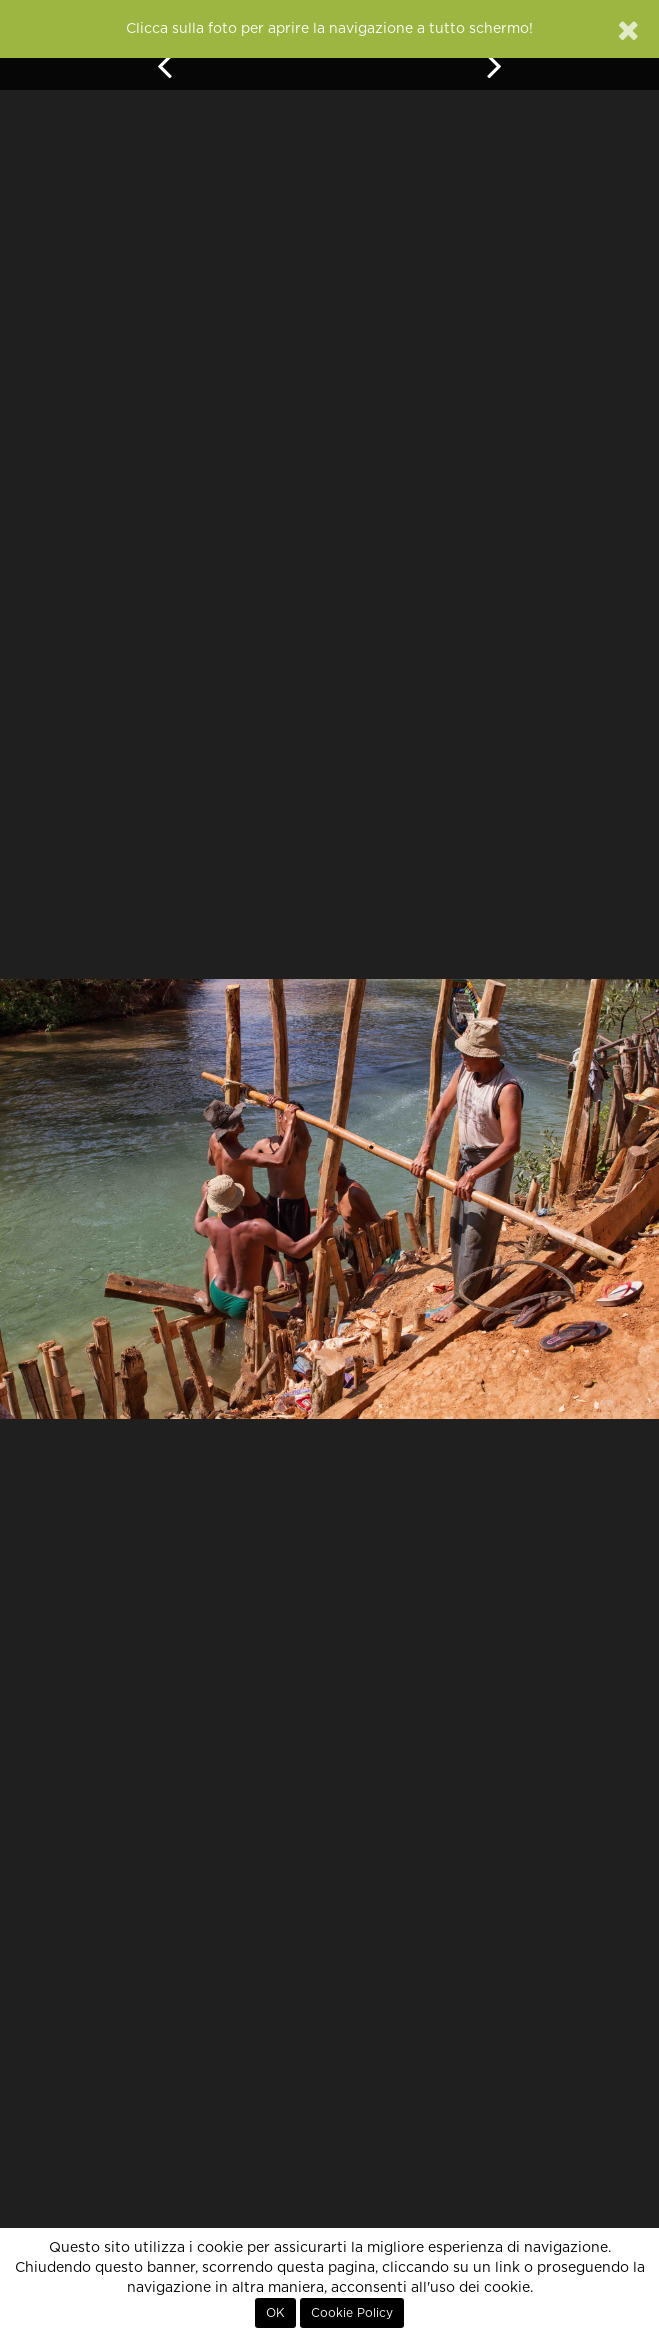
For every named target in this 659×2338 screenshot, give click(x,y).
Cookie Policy (352, 2313)
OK (275, 2313)
